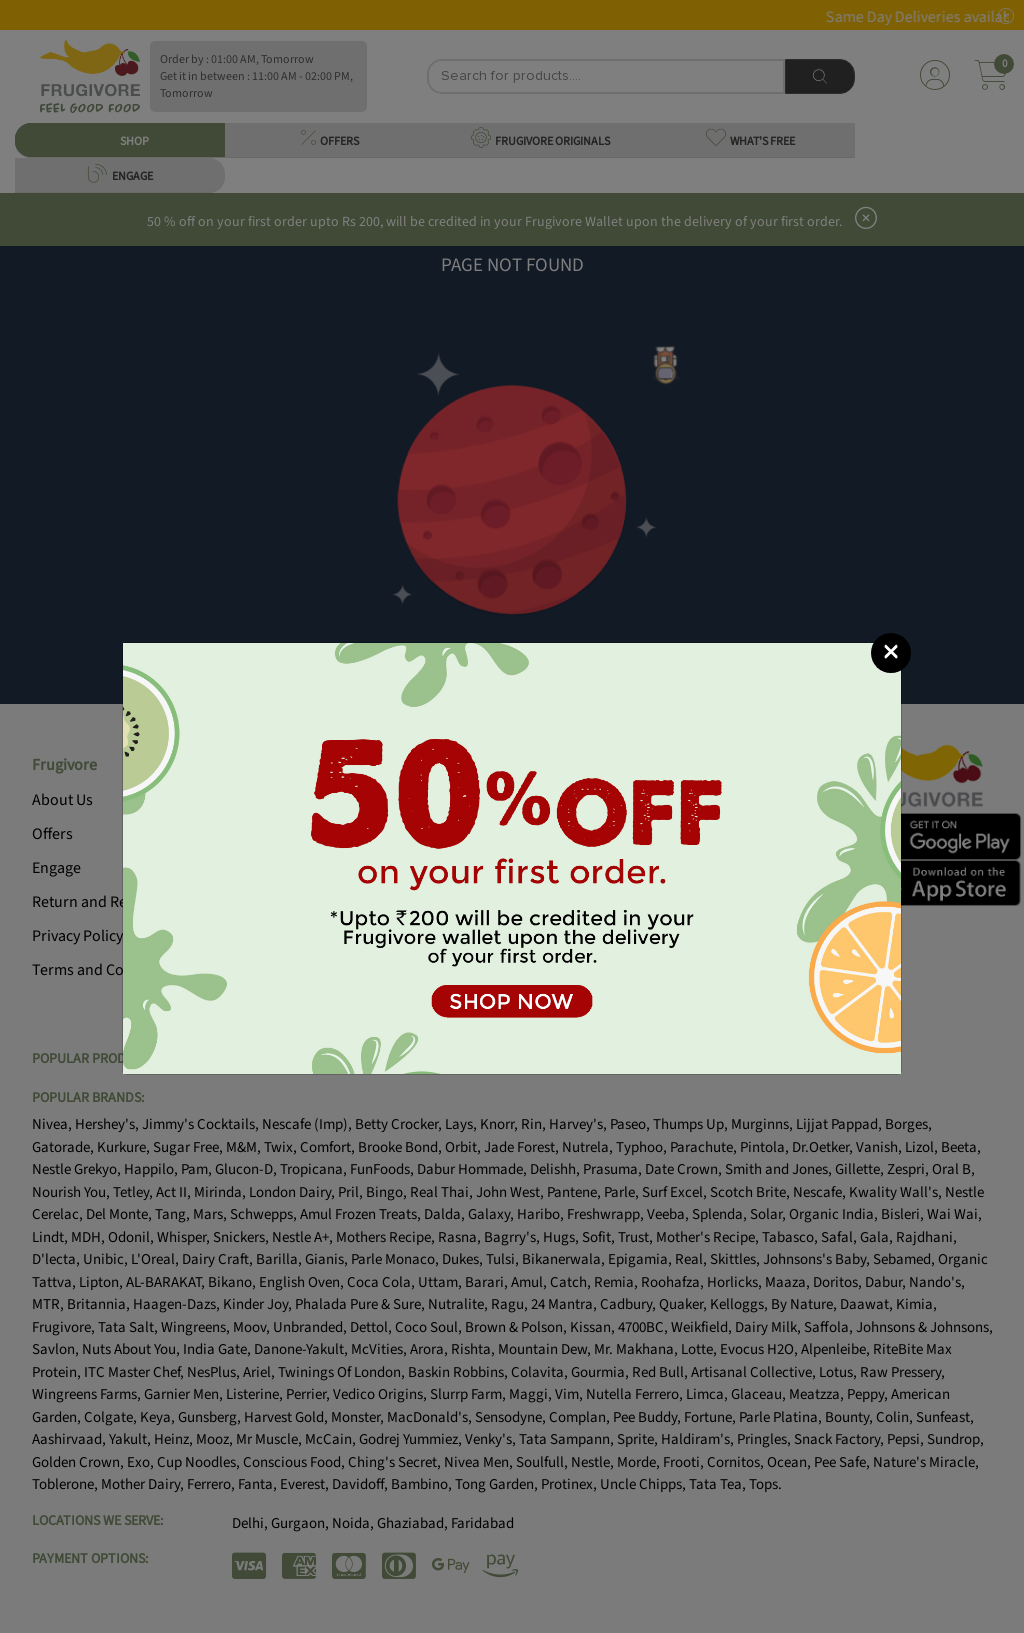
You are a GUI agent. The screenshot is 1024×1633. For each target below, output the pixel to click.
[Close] (891, 653)
